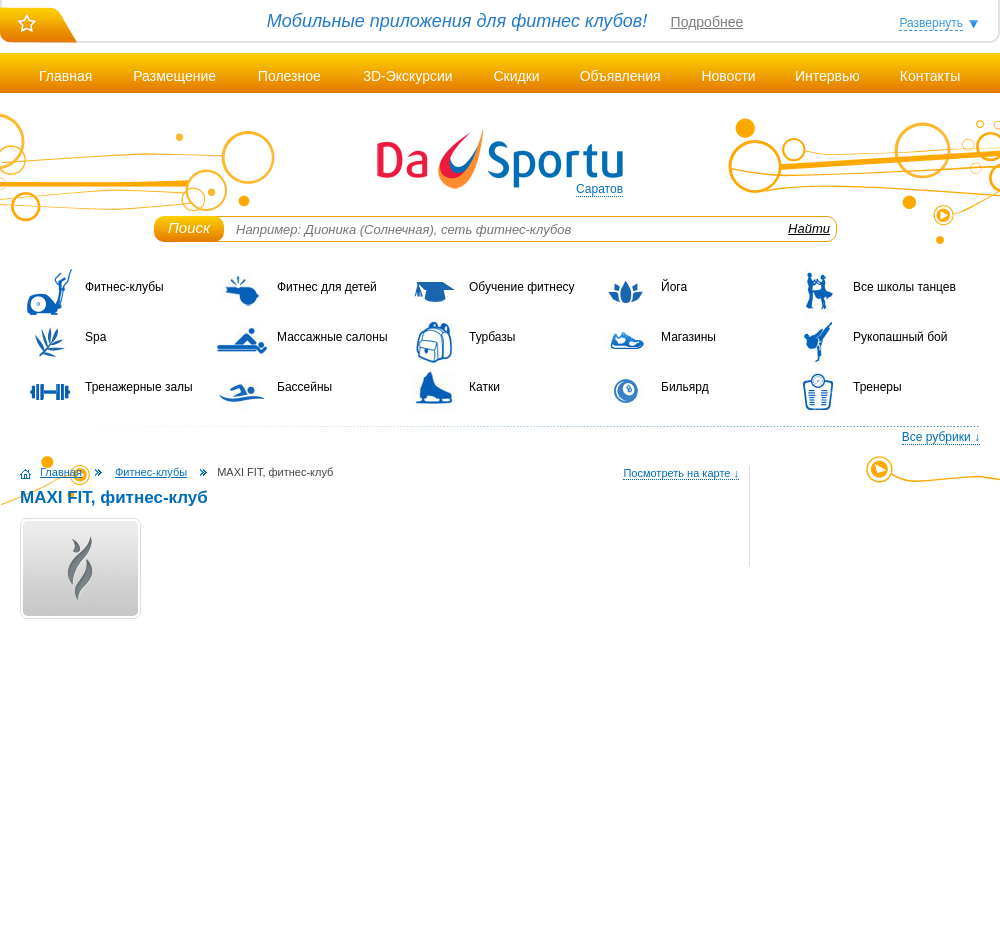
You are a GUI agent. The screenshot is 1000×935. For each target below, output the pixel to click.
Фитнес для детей (327, 287)
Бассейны (304, 387)
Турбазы (492, 337)
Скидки (516, 76)
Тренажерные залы (139, 387)
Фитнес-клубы (124, 287)
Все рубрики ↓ (941, 437)
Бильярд (685, 387)
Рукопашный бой (900, 337)
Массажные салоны (332, 337)
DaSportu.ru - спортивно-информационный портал (500, 160)
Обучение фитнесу (522, 287)
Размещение (174, 76)
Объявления (620, 76)
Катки (484, 387)
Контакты (930, 76)
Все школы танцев (904, 287)
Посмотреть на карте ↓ (681, 473)
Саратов (599, 189)
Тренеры (877, 387)
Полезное (289, 76)
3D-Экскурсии (407, 76)
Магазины (688, 337)
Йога (674, 287)
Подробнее (707, 22)
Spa (95, 337)
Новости (728, 76)
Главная (65, 76)
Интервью (827, 76)
